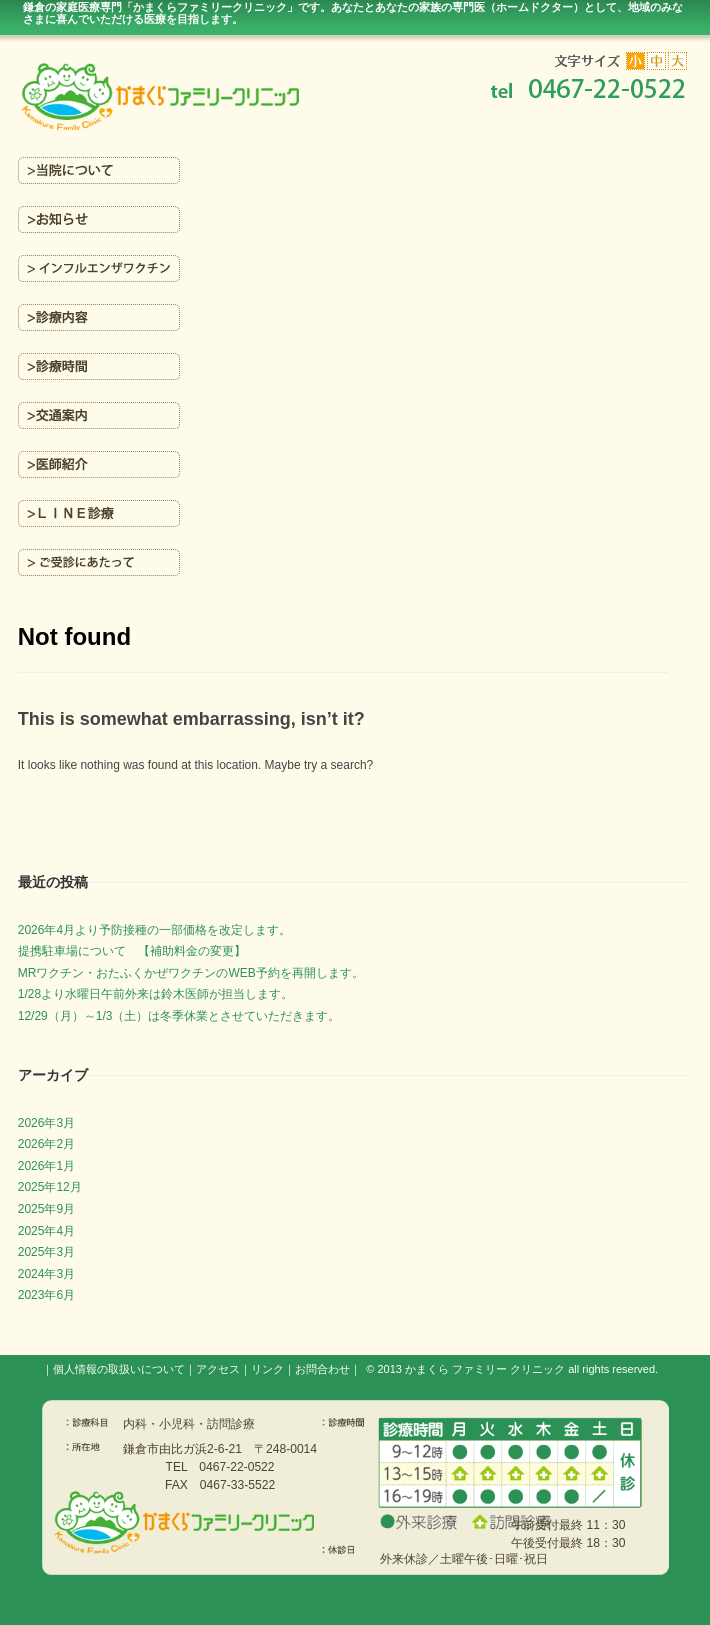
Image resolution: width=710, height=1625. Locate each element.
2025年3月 (46, 1252)
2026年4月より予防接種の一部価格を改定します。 (154, 930)
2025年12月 (50, 1187)
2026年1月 (46, 1166)
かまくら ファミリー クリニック (485, 1369)
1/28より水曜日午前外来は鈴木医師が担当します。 (155, 994)
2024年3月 (46, 1274)
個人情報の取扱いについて (119, 1369)
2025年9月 (46, 1209)
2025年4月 (46, 1231)
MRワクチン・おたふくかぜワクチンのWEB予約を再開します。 (191, 973)
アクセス (218, 1369)
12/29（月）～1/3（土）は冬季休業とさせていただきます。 (179, 1016)
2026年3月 (46, 1123)
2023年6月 (46, 1295)
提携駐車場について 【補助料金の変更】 (132, 951)
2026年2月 (46, 1144)
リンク (267, 1369)
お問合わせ (322, 1369)
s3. (664, 1371)
